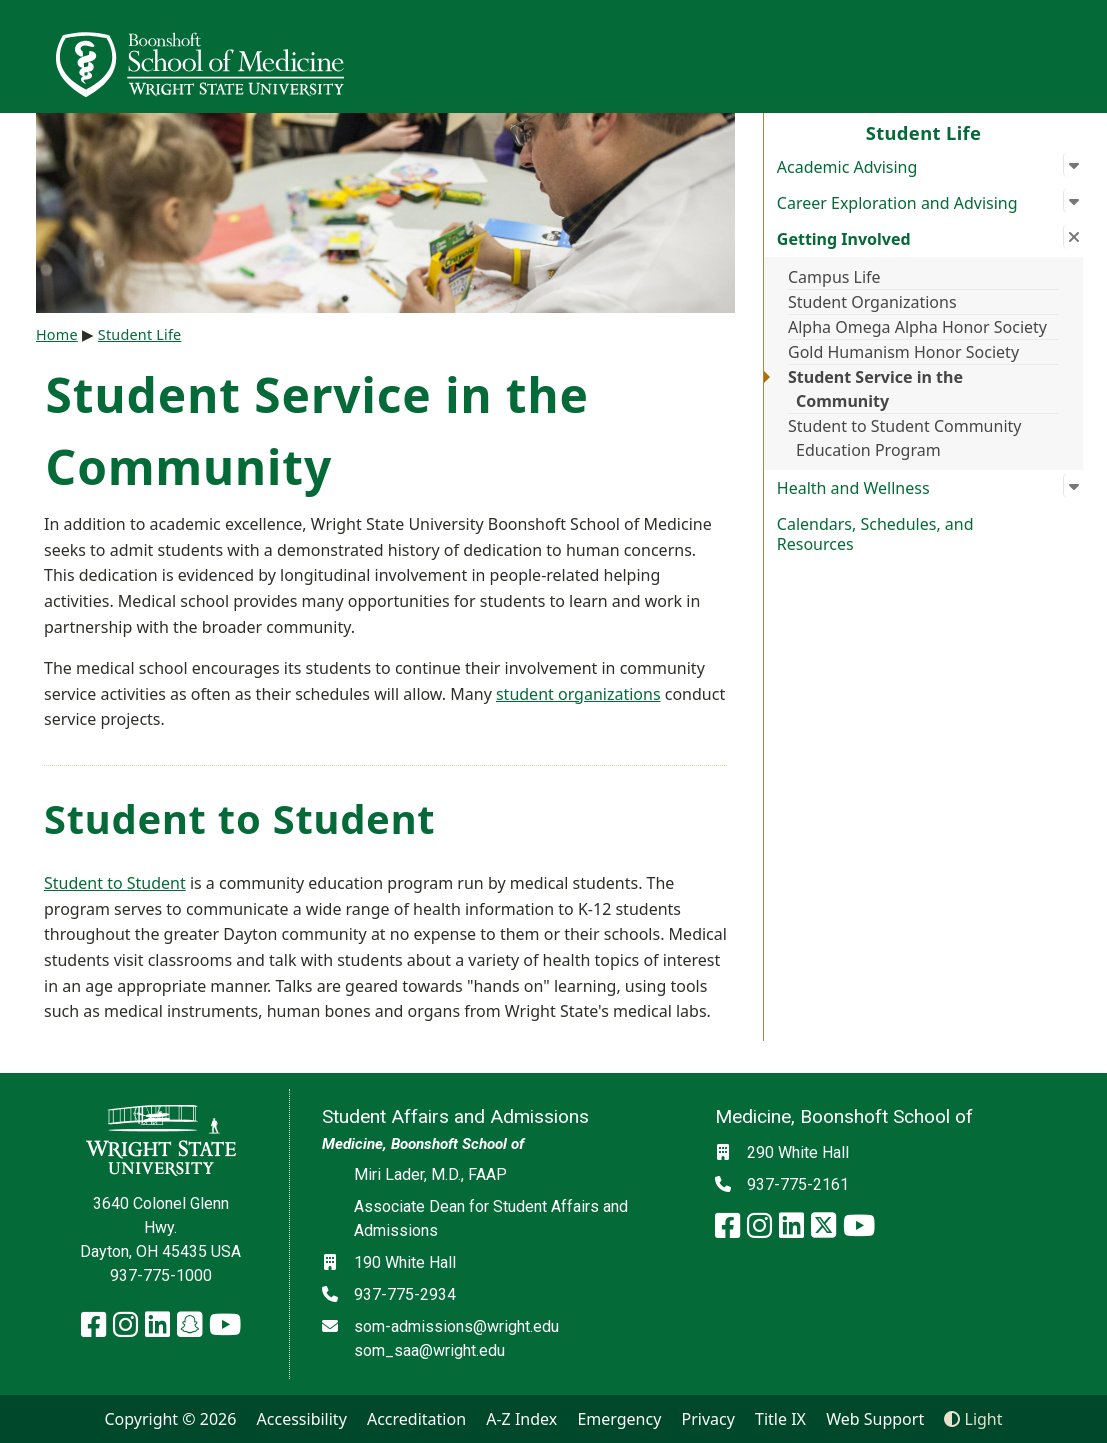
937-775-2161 (798, 1184)
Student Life (924, 132)
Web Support (875, 1419)
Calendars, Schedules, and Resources (875, 534)
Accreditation (416, 1419)
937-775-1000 (161, 1275)
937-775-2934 (405, 1294)
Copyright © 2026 (170, 1419)
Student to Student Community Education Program (904, 438)
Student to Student (115, 883)
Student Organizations (872, 302)
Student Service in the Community (875, 389)
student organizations (578, 694)
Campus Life (834, 277)
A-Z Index (521, 1419)
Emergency (619, 1419)
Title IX (780, 1419)
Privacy (708, 1419)
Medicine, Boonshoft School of (423, 1144)
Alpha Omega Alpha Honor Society (917, 327)
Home (57, 334)
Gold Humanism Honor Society (903, 352)
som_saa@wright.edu (429, 1350)
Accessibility (302, 1419)
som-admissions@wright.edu (456, 1326)
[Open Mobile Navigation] (1083, 56)
